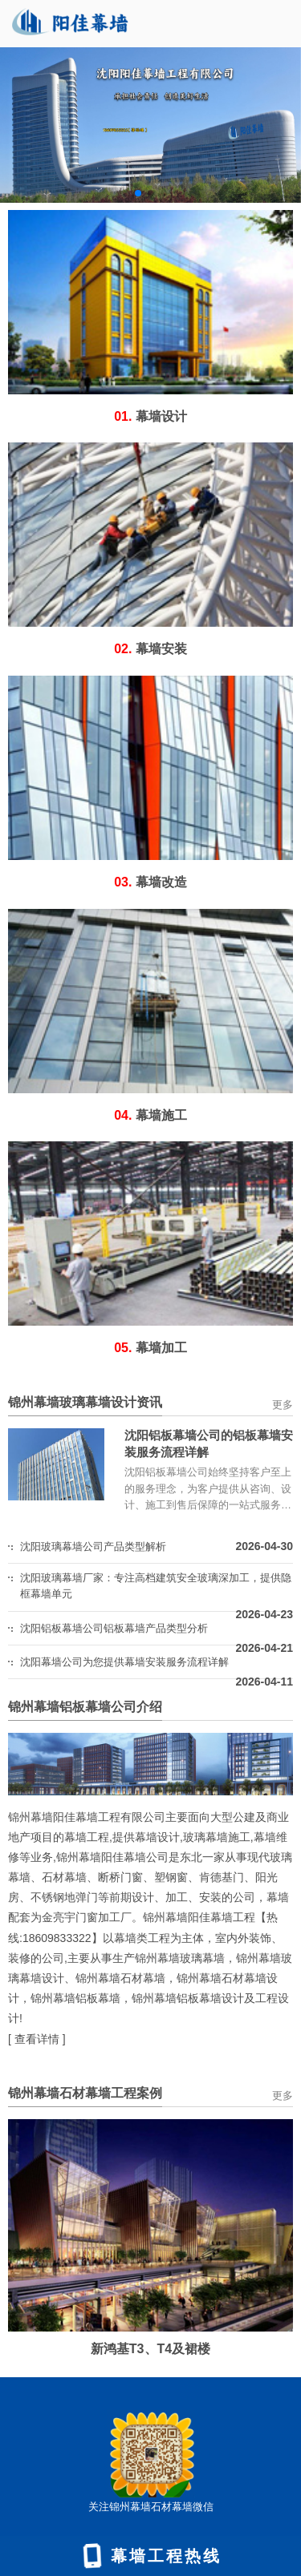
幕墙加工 (150, 1348)
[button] (138, 193)
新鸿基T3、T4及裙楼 (150, 2349)
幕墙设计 (150, 416)
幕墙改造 (150, 882)
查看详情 (36, 2039)
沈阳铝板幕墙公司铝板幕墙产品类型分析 (114, 1628)
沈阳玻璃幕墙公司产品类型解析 (93, 1546)
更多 (282, 1405)
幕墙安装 (150, 649)
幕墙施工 (150, 1115)
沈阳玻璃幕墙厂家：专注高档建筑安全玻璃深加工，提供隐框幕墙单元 (155, 1586)
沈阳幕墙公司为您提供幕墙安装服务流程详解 (124, 1662)
